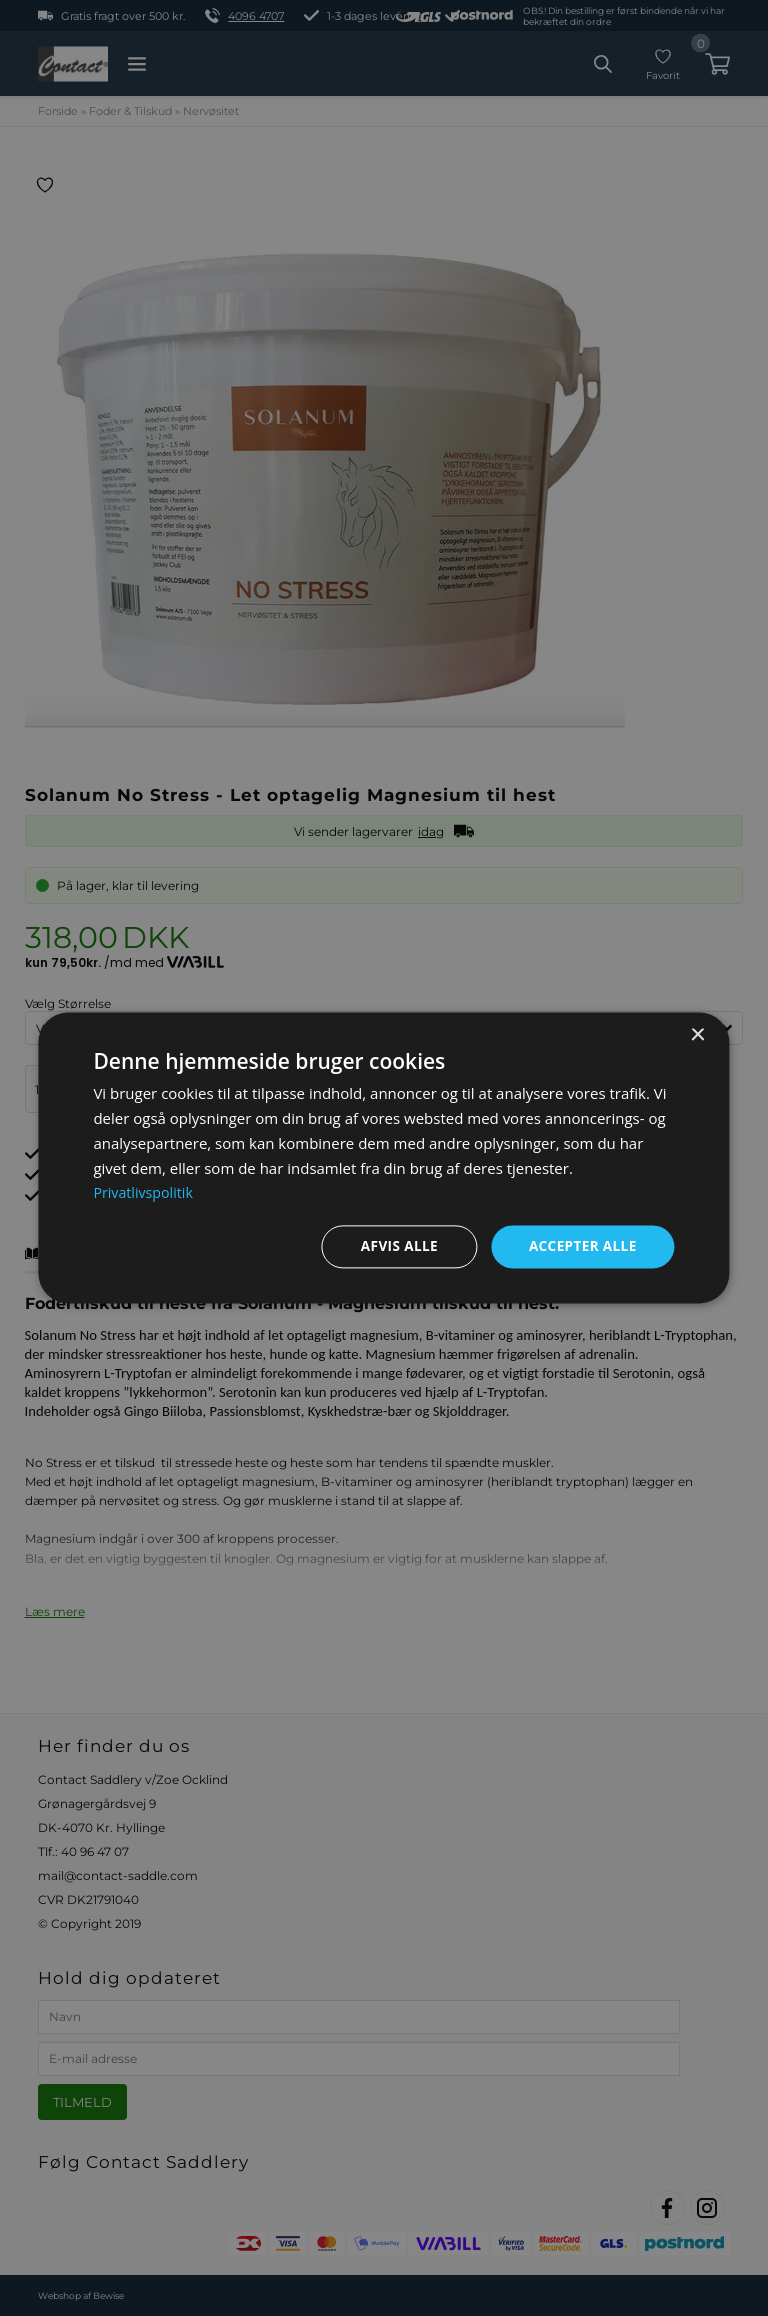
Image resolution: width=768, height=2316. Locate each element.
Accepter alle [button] (580, 1246)
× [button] (697, 1035)
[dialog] (383, 1158)
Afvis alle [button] (394, 1246)
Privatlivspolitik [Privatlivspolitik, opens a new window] (145, 1192)
